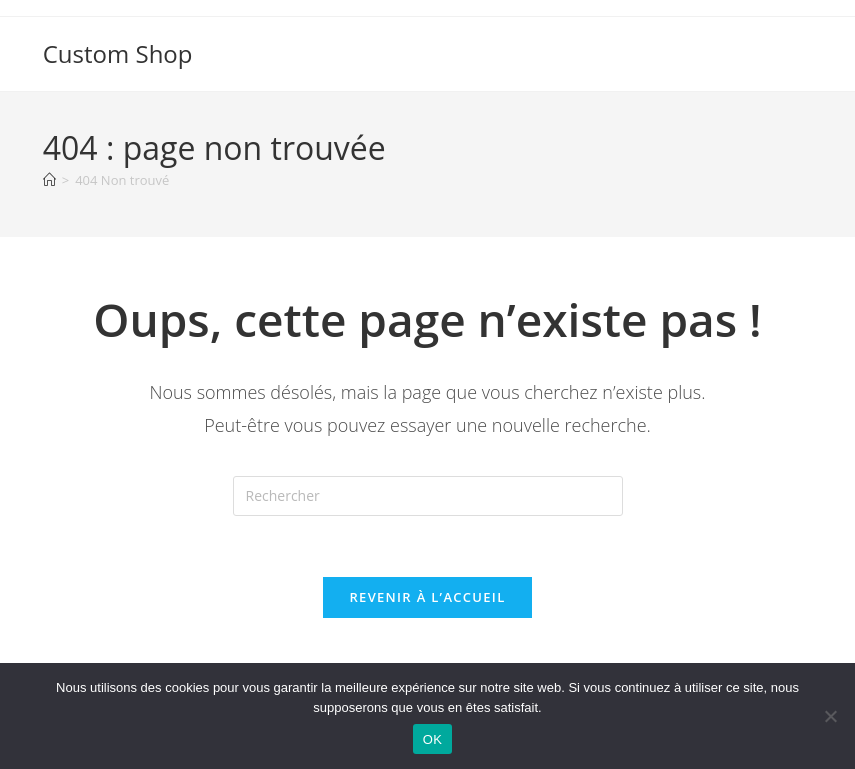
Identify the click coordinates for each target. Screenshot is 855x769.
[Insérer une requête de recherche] (428, 496)
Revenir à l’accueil (427, 597)
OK (432, 739)
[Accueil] (49, 180)
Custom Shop (118, 53)
